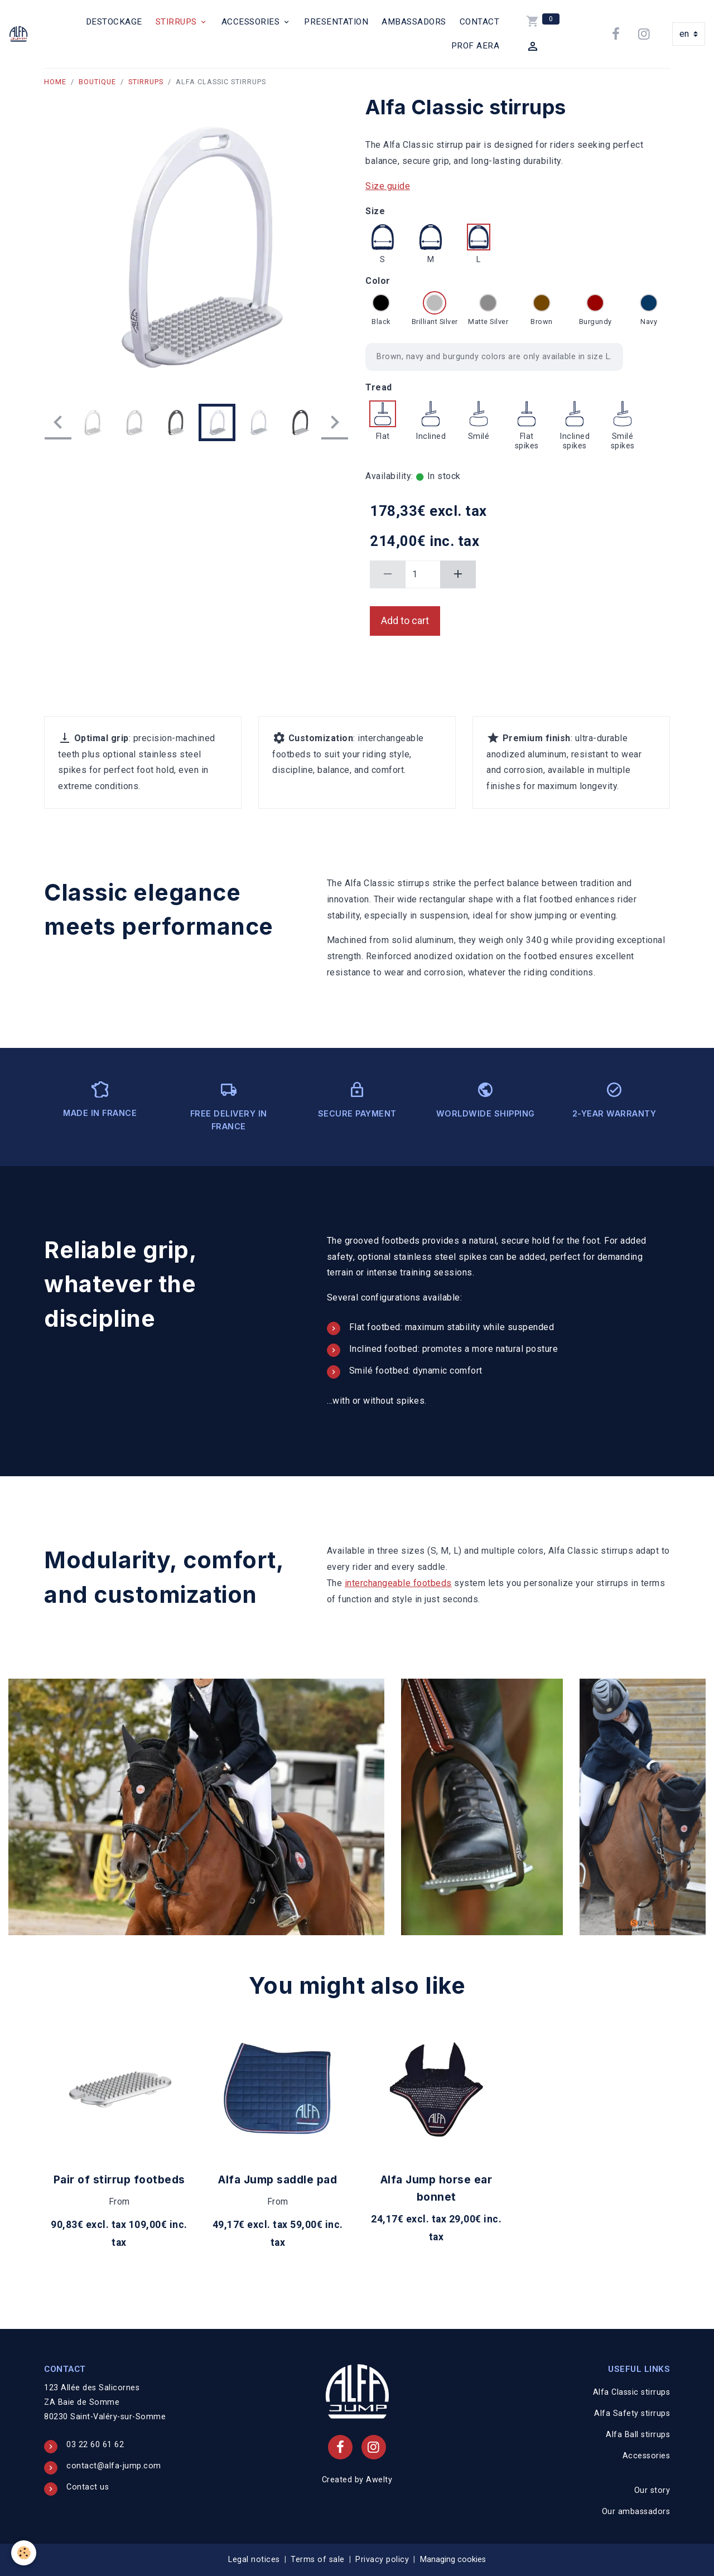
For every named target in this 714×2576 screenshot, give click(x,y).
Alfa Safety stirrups (632, 2413)
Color (377, 281)
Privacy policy (382, 2559)
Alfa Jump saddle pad (277, 2179)
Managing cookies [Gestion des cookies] (453, 2559)
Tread (378, 387)
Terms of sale (318, 2559)
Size (375, 211)
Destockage (114, 22)
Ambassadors (414, 22)
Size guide (387, 186)
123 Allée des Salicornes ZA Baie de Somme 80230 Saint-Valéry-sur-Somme (105, 2402)
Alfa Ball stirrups (638, 2434)
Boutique (97, 82)
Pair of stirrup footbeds (119, 2179)
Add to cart (405, 620)
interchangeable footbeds (398, 1583)
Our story (652, 2490)
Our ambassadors (636, 2511)
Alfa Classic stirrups (631, 2392)
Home (55, 82)
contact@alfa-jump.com (113, 2466)
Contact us (87, 2487)
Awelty (379, 2480)
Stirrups (178, 22)
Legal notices (254, 2559)
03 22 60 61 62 (95, 2444)
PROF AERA (475, 46)
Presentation (336, 22)
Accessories (251, 22)
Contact (480, 22)
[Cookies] (23, 2552)
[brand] (20, 34)
